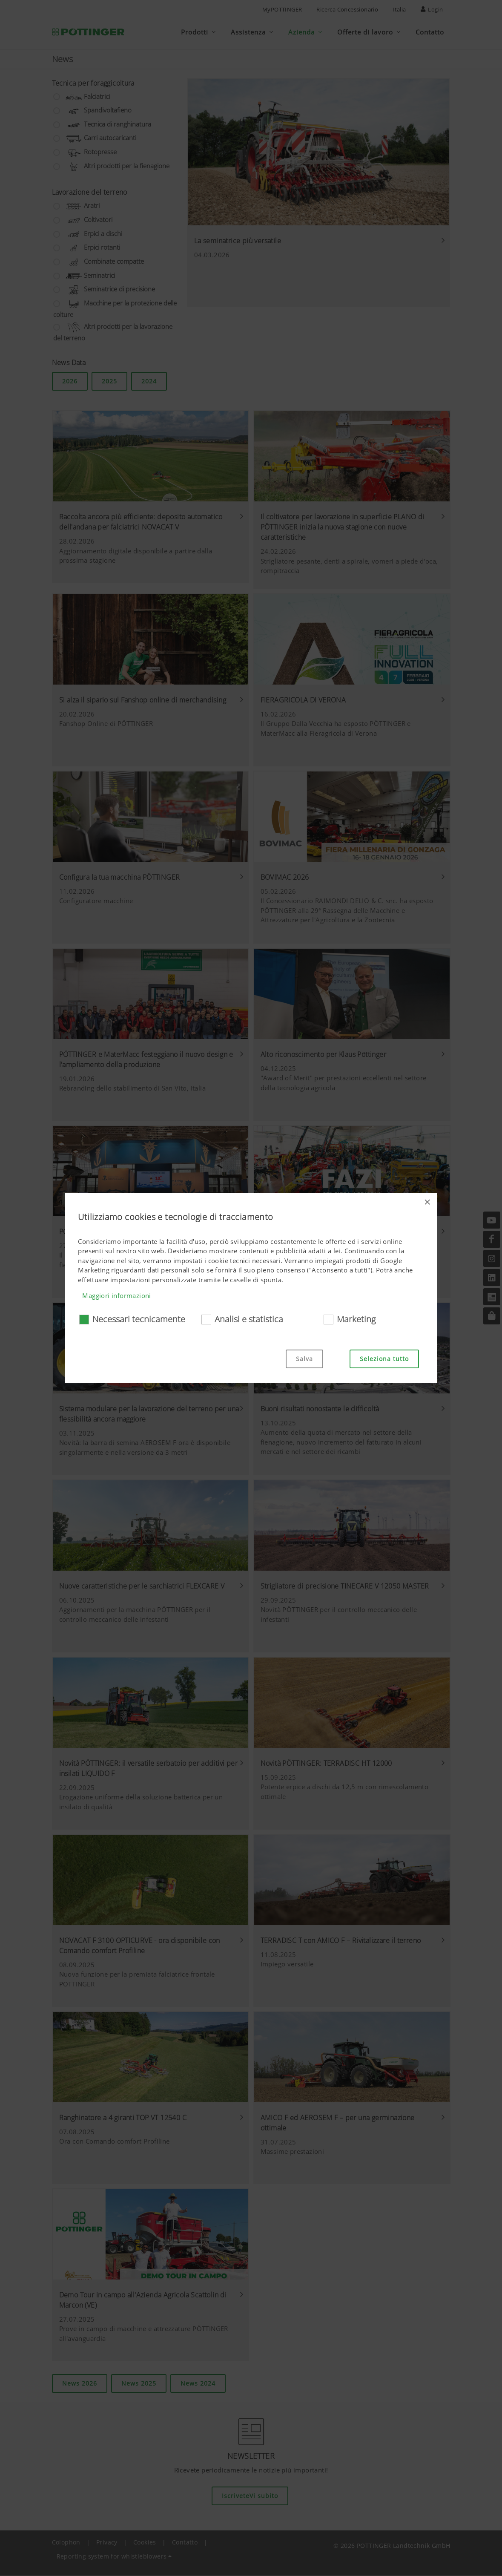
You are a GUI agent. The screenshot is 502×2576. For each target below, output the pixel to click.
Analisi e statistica (249, 1319)
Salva (304, 1359)
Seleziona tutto (384, 1359)
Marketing (356, 1319)
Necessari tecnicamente (138, 1319)
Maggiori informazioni (116, 1295)
